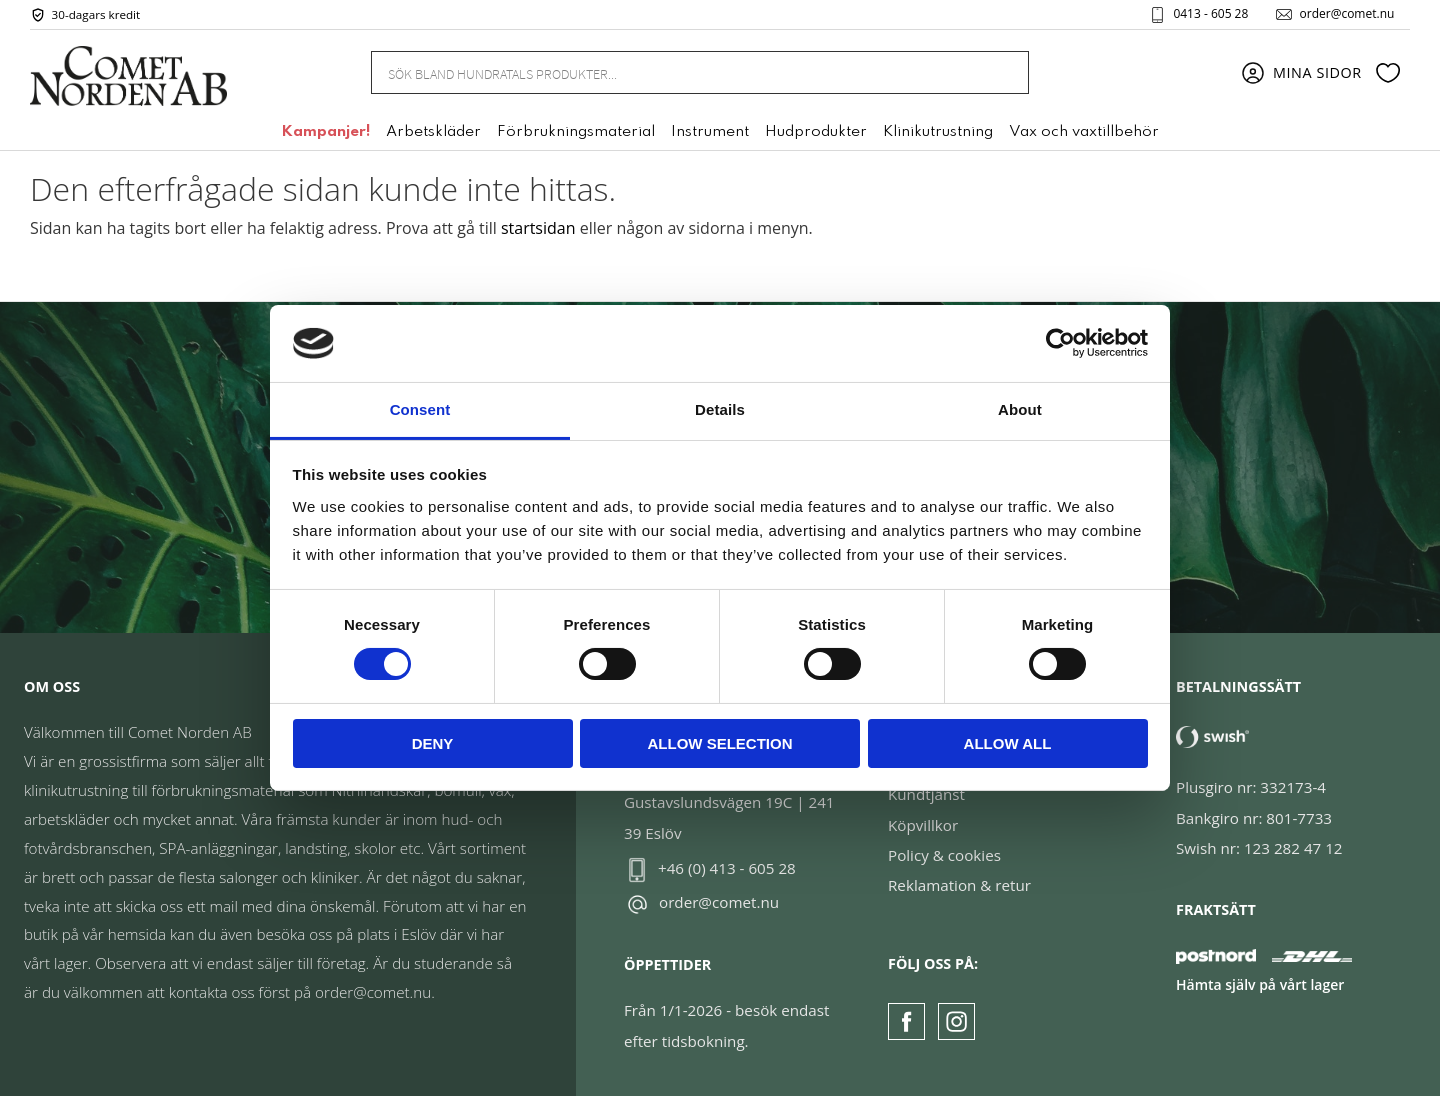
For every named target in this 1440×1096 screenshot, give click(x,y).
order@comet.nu (1346, 14)
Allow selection (720, 743)
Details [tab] (720, 409)
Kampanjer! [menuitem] (325, 133)
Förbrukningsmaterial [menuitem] (576, 133)
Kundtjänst (926, 794)
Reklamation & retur (959, 885)
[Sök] (1002, 72)
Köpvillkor (923, 825)
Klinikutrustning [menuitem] (938, 133)
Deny (433, 743)
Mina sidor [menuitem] (1317, 72)
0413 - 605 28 (1210, 14)
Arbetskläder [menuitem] (433, 133)
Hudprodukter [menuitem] (816, 133)
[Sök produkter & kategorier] (676, 72)
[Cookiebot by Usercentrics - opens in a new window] (1060, 343)
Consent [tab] (420, 409)
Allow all (1008, 743)
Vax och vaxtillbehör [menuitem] (1084, 133)
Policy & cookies (944, 855)
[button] (1388, 73)
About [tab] (1020, 409)
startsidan (538, 228)
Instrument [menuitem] (710, 133)
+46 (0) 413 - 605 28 (727, 868)
